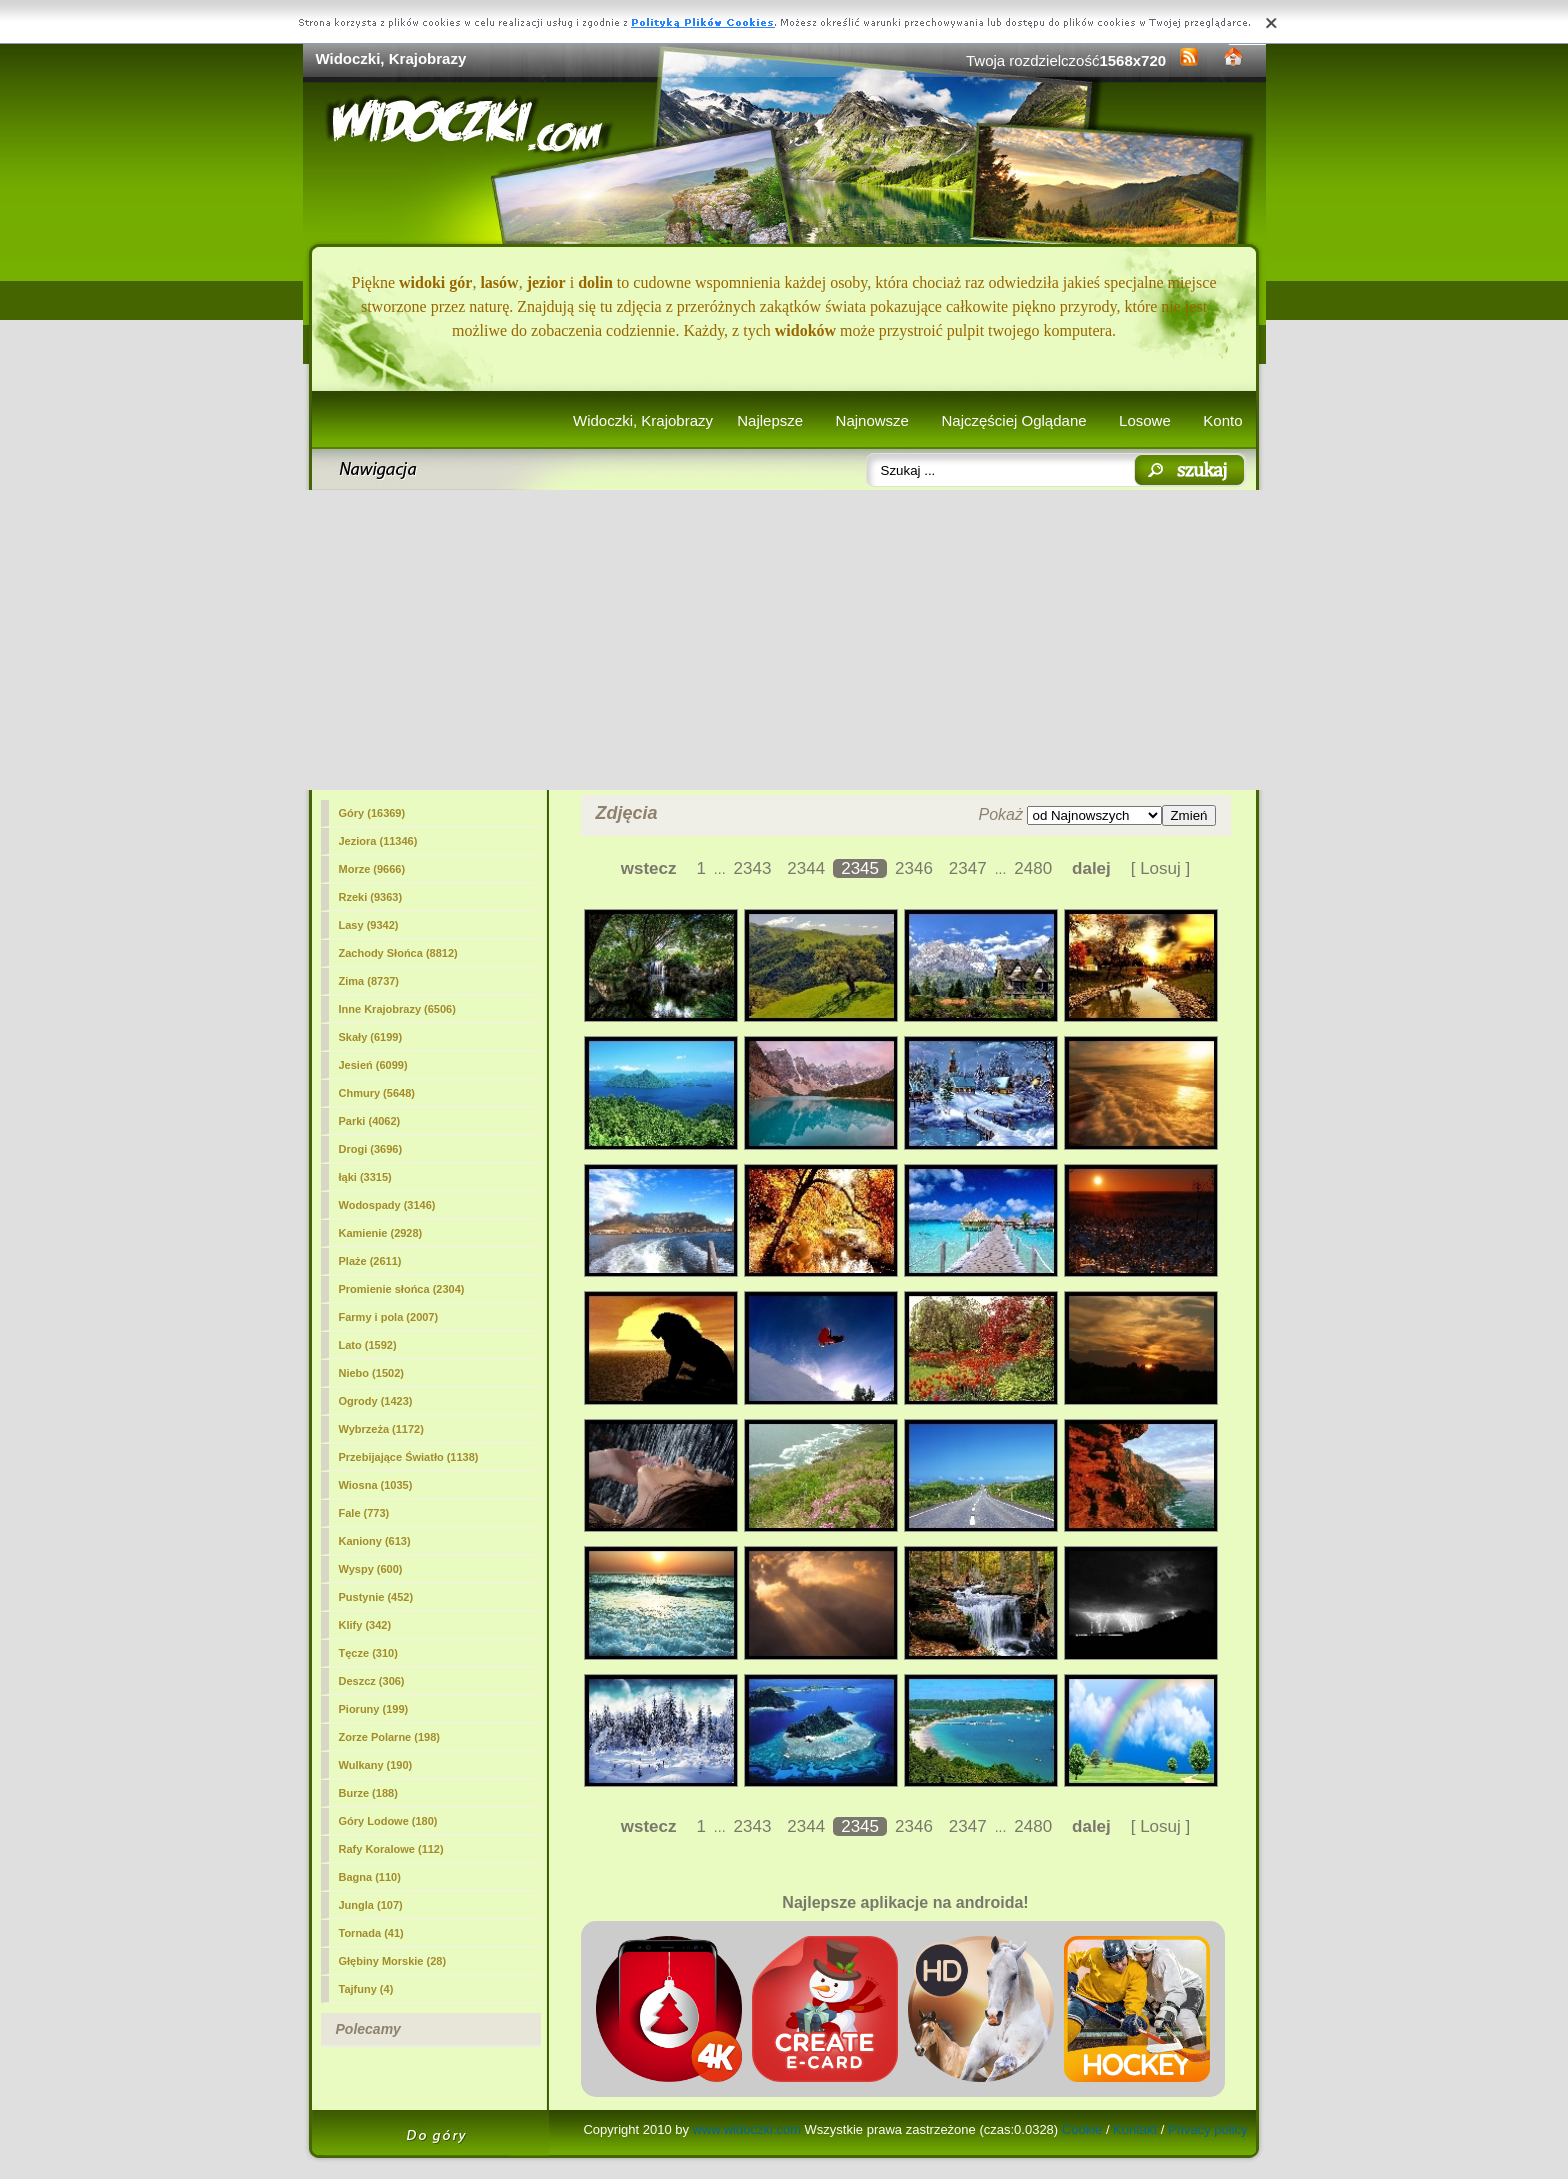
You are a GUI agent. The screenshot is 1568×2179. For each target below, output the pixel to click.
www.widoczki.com (747, 2129)
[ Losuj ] (1161, 868)
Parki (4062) (370, 1121)
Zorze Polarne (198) (389, 1737)
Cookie (1082, 2129)
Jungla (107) (371, 1905)
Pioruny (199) (374, 1709)
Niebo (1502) (371, 1373)
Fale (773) (364, 1513)
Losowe (1145, 420)
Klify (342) (365, 1625)
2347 (968, 868)
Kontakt (1135, 2129)
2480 (1033, 868)
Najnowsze (872, 420)
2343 (753, 868)
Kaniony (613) (375, 1541)
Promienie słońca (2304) (402, 1289)
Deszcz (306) (372, 1681)
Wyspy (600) (371, 1569)
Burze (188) (368, 1793)
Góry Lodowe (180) (388, 1821)
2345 (860, 868)
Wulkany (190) (376, 1765)
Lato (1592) (368, 1345)
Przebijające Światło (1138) (409, 1457)
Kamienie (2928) (381, 1233)
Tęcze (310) (368, 1653)
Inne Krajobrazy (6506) (397, 1009)
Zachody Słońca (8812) (398, 953)
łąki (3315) (365, 1177)
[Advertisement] (784, 640)
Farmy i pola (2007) (389, 1317)
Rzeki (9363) (371, 897)
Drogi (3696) (371, 1149)
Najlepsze (770, 420)
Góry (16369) (372, 813)
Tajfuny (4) (366, 1989)
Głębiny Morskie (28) (393, 1961)
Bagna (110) (370, 1877)
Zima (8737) (369, 981)
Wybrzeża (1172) (381, 1429)
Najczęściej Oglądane (1013, 420)
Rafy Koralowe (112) (391, 1849)
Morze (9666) (372, 869)
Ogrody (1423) (376, 1401)
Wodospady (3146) (387, 1205)
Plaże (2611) (370, 1261)
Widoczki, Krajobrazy (643, 420)
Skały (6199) (371, 1037)
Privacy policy (1207, 2129)
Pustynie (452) (376, 1597)
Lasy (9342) (369, 925)
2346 (914, 868)
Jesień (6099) (373, 1065)
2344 (806, 868)
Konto (1222, 420)
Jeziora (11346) (378, 841)
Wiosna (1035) (376, 1485)
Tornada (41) (371, 1933)
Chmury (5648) (377, 1093)
